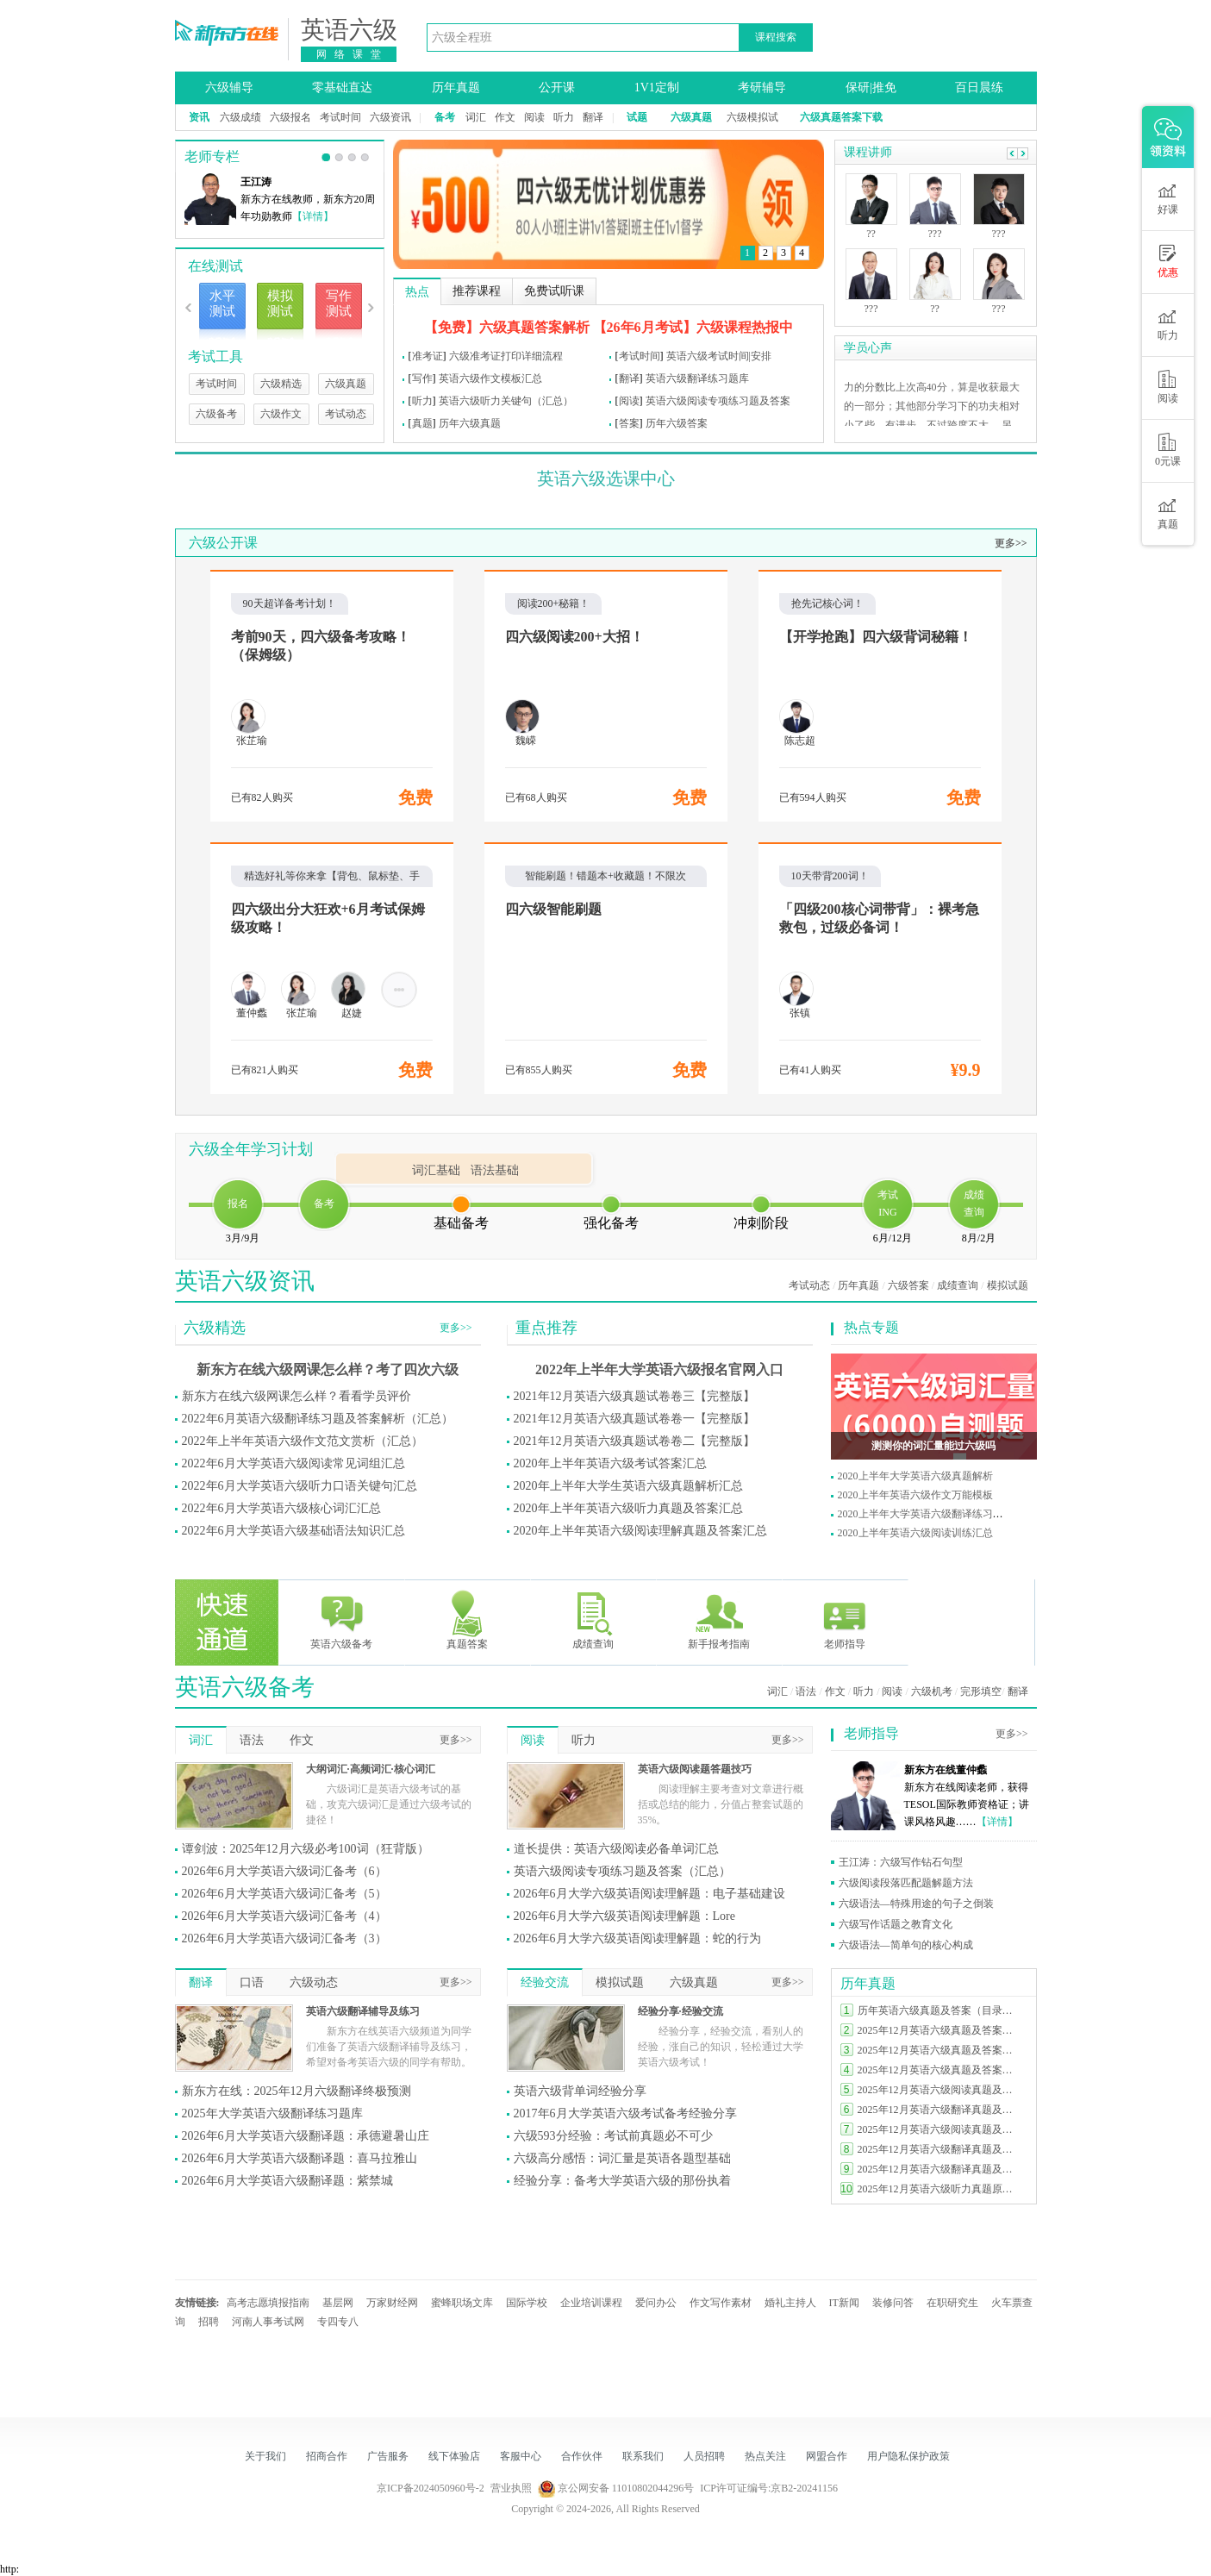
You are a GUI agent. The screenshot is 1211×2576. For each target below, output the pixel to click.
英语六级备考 (341, 1619)
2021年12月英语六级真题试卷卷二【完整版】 (634, 1441)
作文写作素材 (721, 2303)
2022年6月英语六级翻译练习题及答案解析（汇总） (317, 1418)
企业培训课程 (591, 2303)
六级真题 (345, 384)
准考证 (427, 356)
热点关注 (765, 2456)
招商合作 (326, 2456)
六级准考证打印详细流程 (506, 356)
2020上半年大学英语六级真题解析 (915, 1476)
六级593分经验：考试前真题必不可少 (613, 2135)
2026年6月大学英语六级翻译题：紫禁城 (287, 2180)
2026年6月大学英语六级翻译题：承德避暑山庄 (305, 2135)
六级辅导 (229, 87)
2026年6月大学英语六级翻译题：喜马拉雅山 (299, 2158)
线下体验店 (454, 2456)
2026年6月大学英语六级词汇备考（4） (284, 1916)
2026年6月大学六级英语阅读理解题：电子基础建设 (649, 1893)
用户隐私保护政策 (908, 2456)
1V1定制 (656, 87)
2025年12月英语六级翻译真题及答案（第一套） (939, 2169)
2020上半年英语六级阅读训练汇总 (915, 1533)
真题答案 (467, 1619)
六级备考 (216, 414)
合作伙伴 (581, 2456)
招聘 (208, 2322)
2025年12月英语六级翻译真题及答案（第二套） (939, 2149)
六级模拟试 (752, 117)
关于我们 (265, 2456)
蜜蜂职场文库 (462, 2303)
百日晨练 (979, 87)
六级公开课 (223, 542)
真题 (422, 423)
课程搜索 (775, 37)
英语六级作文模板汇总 (490, 378)
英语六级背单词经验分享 (580, 2091)
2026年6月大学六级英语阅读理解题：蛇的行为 (637, 1938)
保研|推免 (871, 87)
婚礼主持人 (790, 2303)
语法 (806, 1691)
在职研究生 (952, 2303)
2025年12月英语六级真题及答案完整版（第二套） (939, 2050)
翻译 (593, 117)
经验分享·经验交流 (680, 2011)
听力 (563, 117)
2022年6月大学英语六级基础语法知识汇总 (293, 1530)
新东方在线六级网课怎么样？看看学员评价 (296, 1396)
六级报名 (290, 117)
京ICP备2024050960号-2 (430, 2488)
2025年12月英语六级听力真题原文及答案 (939, 2189)
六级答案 (908, 1285)
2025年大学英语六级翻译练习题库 (272, 2113)
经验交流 (545, 1982)
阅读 (534, 117)
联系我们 (643, 2456)
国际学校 (526, 2303)
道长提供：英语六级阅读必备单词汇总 (616, 1848)
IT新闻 (844, 2303)
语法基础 (495, 1170)
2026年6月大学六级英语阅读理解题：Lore (624, 1916)
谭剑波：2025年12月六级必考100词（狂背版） (305, 1848)
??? (871, 309)
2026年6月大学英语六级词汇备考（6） (284, 1871)
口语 (252, 1982)
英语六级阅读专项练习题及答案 (718, 401)
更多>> (1011, 543)
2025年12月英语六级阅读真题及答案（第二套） (939, 2090)
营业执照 (511, 2488)
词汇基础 (436, 1170)
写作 (422, 378)
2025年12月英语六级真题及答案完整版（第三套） (939, 2030)
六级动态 (314, 1982)
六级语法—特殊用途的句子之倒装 (916, 1904)
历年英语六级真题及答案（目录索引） (939, 2010)
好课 (1168, 198)
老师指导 (845, 1619)
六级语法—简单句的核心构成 (906, 1945)
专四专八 (338, 2322)
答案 (629, 423)
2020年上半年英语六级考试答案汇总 (610, 1463)
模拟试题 (1007, 1285)
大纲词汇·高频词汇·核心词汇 (370, 1769)
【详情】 (313, 216)
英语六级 (349, 30)
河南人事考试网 (268, 2322)
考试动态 (345, 414)
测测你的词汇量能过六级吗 (933, 1446)
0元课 (1168, 450)
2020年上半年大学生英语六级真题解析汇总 (628, 1485)
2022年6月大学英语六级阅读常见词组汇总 (293, 1463)
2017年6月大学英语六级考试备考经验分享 (625, 2113)
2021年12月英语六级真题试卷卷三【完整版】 (634, 1396)
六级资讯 (390, 117)
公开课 (557, 87)
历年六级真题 (470, 423)
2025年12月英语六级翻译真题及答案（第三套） (939, 2110)
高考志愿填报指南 (268, 2303)
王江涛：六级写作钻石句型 (901, 1862)
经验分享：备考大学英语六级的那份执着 (622, 2180)
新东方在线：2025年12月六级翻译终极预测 (296, 2091)
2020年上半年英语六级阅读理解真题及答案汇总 (640, 1530)
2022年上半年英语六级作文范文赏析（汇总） (302, 1441)
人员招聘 (704, 2456)
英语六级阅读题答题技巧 (695, 1769)
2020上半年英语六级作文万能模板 (915, 1495)
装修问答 (893, 2303)
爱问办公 (656, 2303)
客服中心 (520, 2456)
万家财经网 (392, 2303)
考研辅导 (762, 87)
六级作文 (281, 414)
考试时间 (340, 117)
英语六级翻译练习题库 (697, 378)
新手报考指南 (719, 1619)
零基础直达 (342, 87)
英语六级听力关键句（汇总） (506, 401)
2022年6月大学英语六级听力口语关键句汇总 (299, 1485)
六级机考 (931, 1691)
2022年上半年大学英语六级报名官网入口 (659, 1369)
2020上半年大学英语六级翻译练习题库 (926, 1514)
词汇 (475, 117)
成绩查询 (957, 1285)
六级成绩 (240, 117)
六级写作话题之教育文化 (895, 1924)
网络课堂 (352, 54)
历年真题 (456, 87)
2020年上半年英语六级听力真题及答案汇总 (628, 1508)
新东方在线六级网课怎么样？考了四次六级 (328, 1369)
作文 (505, 117)
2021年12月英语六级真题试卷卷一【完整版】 (634, 1418)
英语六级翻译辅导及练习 (363, 2011)
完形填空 (981, 1691)
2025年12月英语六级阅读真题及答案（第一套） (939, 2129)
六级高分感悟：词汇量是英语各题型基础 (622, 2158)
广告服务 (388, 2456)
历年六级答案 (677, 423)
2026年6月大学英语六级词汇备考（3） (284, 1938)
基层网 (337, 2303)
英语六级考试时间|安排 (718, 356)
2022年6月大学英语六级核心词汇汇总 (281, 1508)
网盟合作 (826, 2456)
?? (871, 234)
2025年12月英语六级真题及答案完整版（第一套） (939, 2070)
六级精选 (281, 384)
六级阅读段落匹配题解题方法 (906, 1883)
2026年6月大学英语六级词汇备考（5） (284, 1893)
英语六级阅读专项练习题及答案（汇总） (622, 1871)
